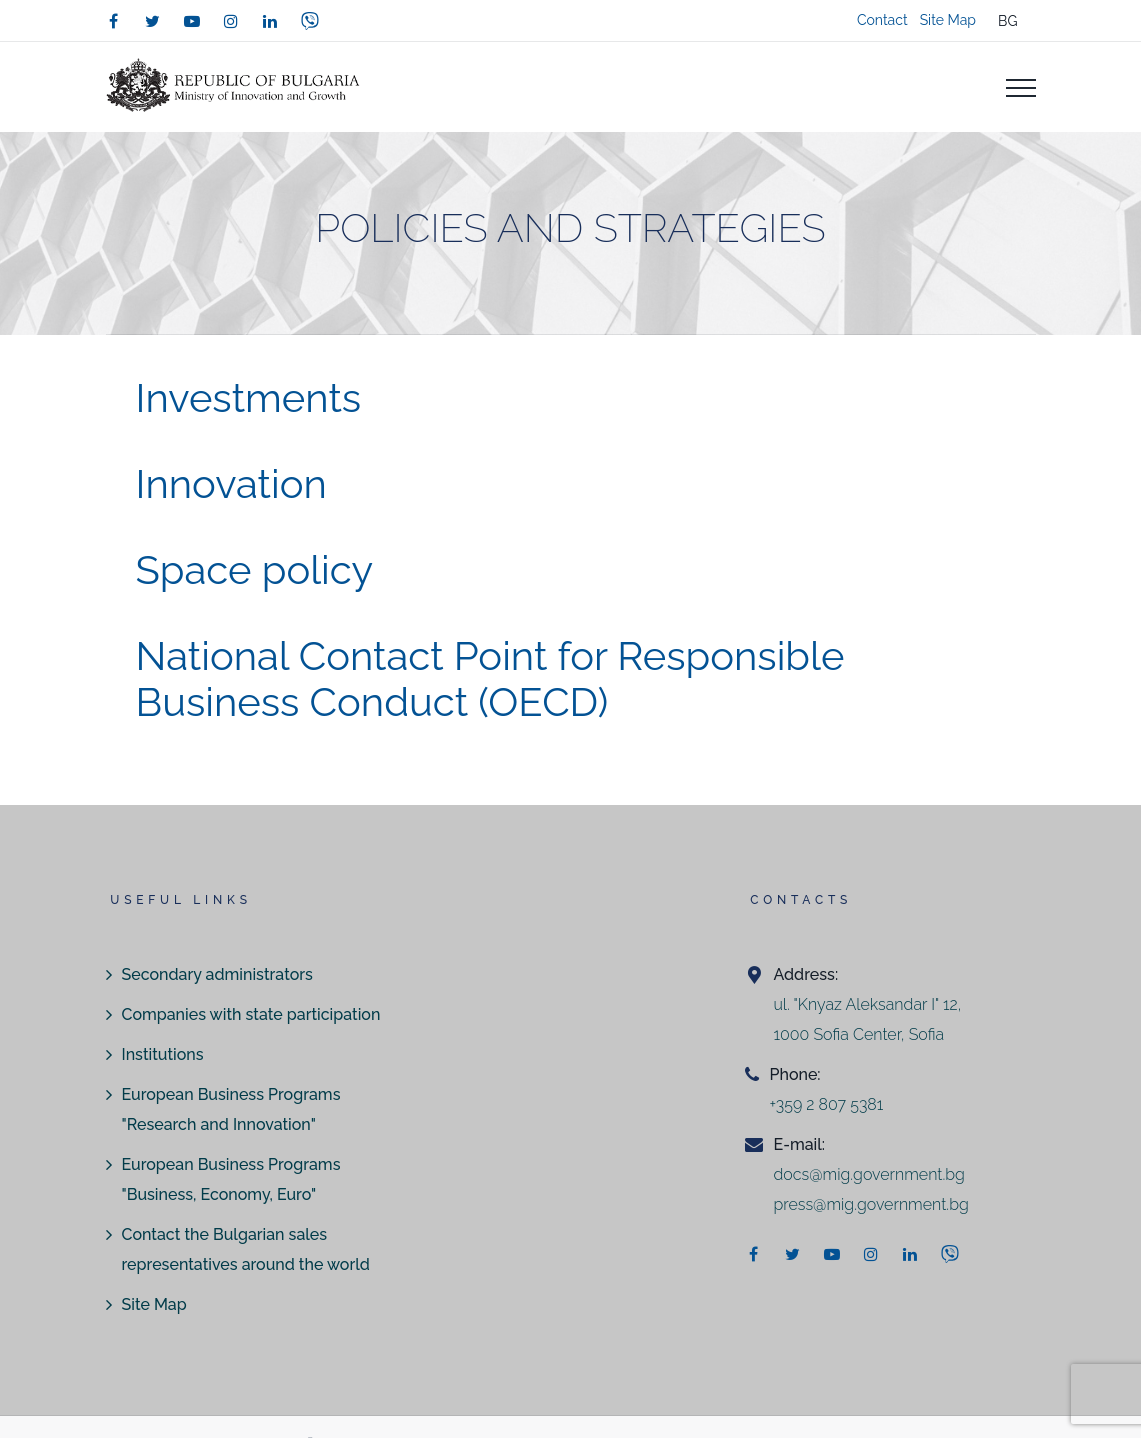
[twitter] (153, 21)
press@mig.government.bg (870, 1204)
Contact (882, 20)
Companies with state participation (251, 1014)
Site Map (948, 20)
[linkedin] (270, 21)
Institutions (163, 1054)
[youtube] (192, 21)
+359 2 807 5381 (826, 1104)
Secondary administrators (217, 974)
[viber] (310, 21)
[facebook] (114, 21)
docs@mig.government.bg (868, 1174)
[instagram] (231, 21)
